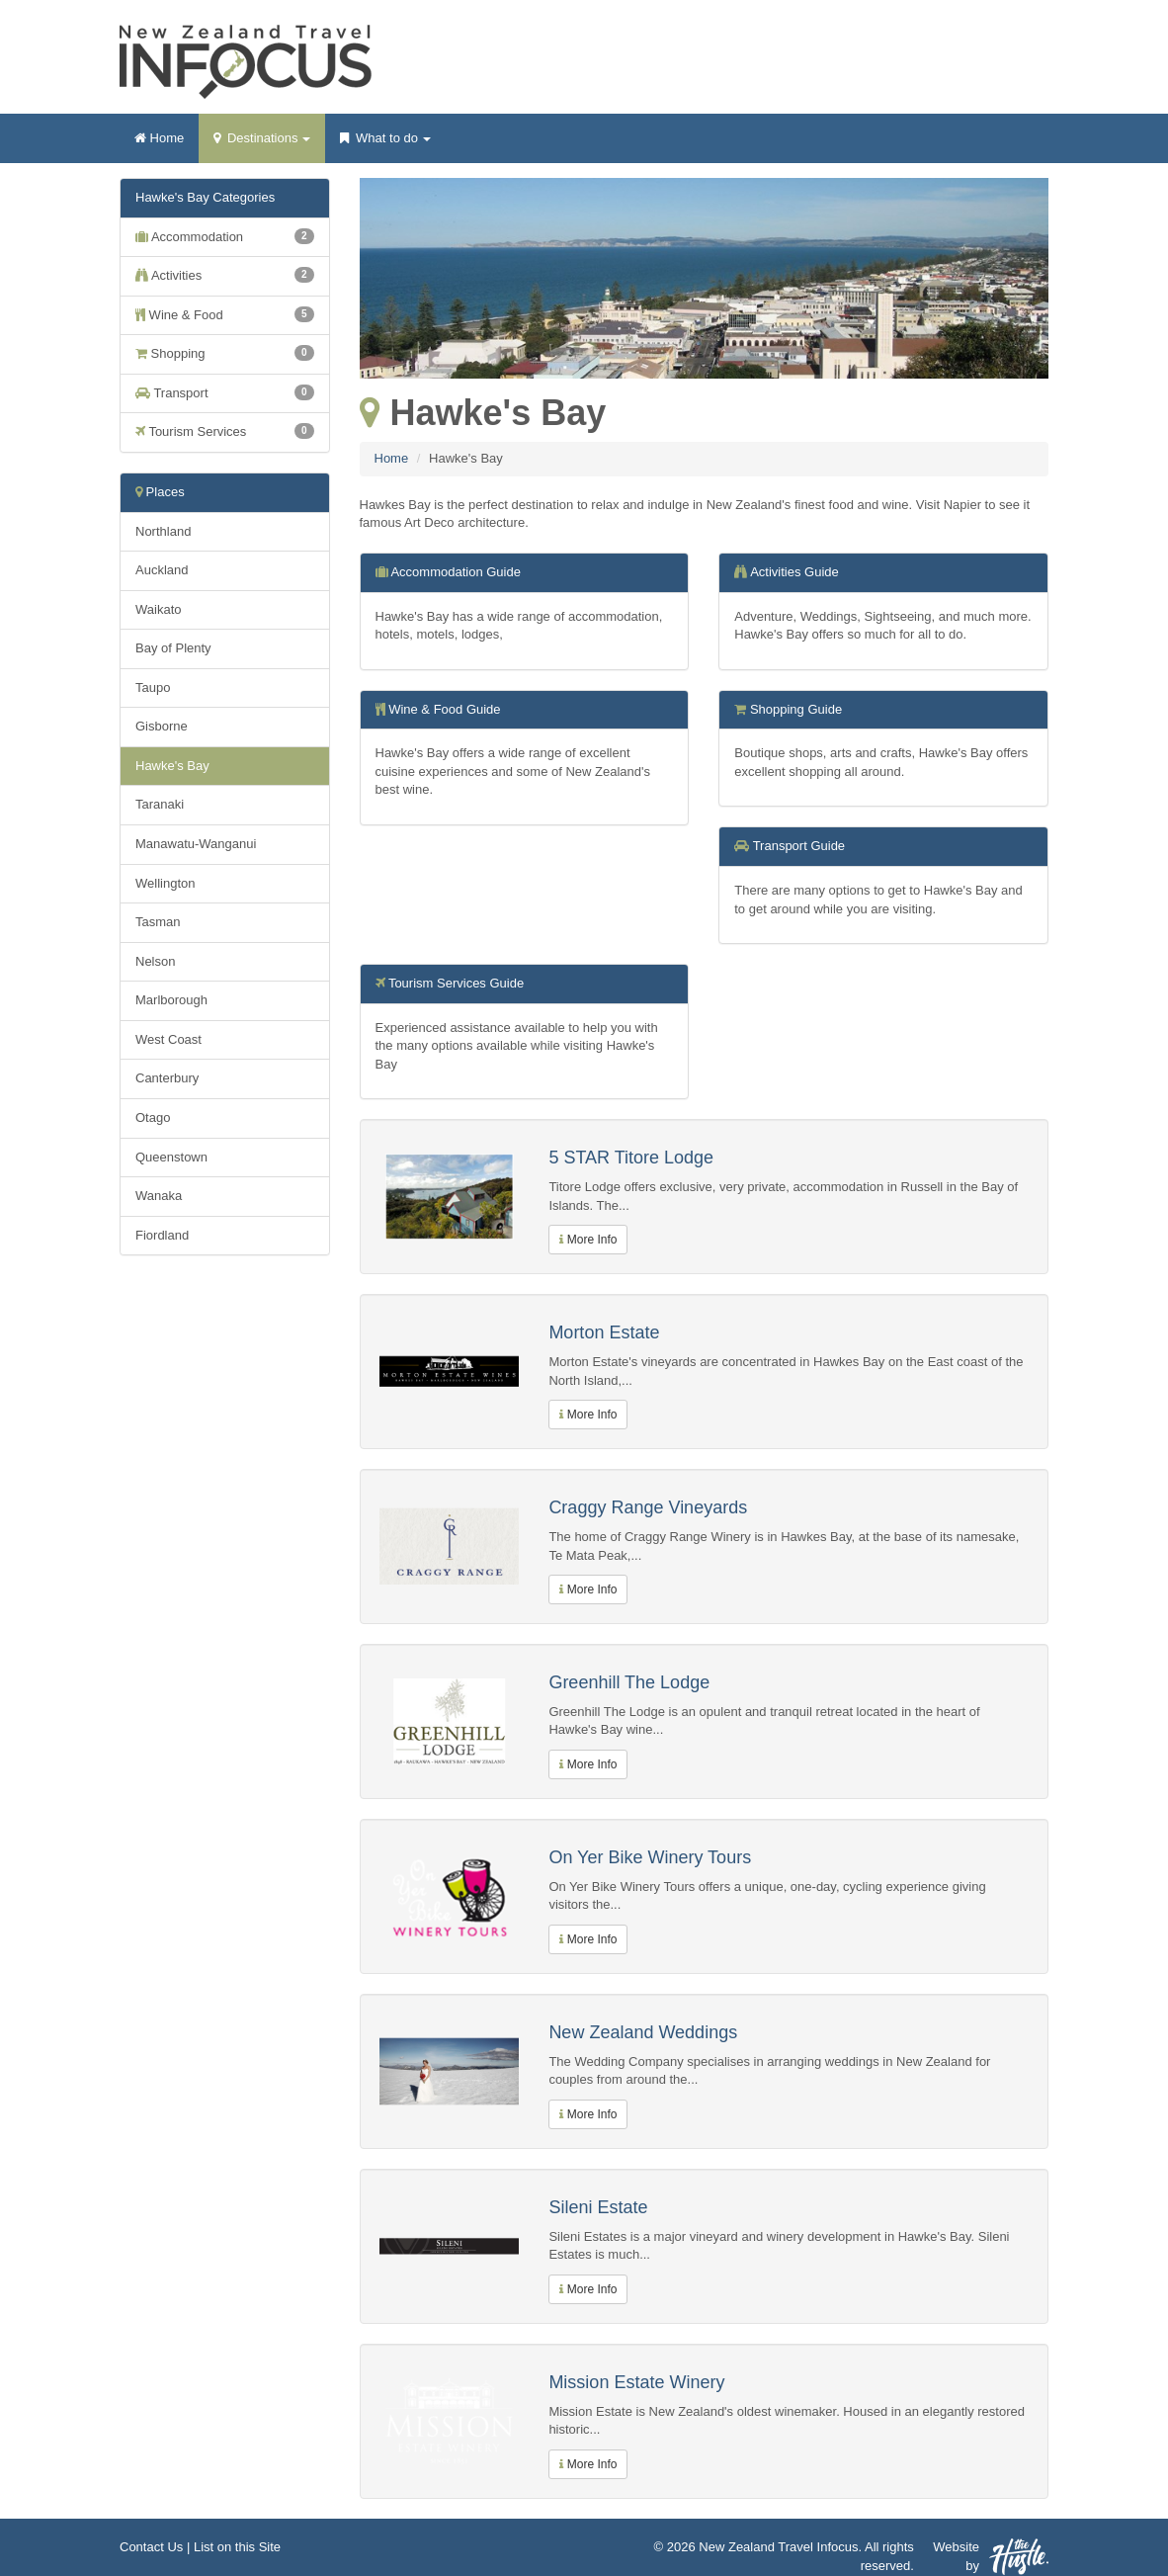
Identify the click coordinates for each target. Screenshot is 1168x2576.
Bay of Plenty (173, 648)
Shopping (224, 353)
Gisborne (161, 726)
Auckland (161, 569)
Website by (990, 2556)
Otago (152, 1117)
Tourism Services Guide (456, 983)
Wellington (165, 883)
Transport (224, 392)
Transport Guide (799, 845)
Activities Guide (794, 571)
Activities (224, 275)
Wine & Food (224, 314)
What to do (385, 144)
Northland (163, 531)
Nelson (155, 961)
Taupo (152, 687)
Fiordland (162, 1235)
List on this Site (237, 2546)
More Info (588, 1239)
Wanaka (158, 1195)
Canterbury (167, 1078)
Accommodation (224, 236)
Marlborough (171, 999)
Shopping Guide (796, 709)
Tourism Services (224, 431)
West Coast (168, 1039)
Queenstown (171, 1157)
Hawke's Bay (172, 765)
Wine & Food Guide (444, 709)
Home (159, 137)
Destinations (261, 144)
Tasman (158, 921)
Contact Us (151, 2546)
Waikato (158, 609)
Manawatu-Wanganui (195, 843)
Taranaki (159, 804)
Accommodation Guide (455, 571)
